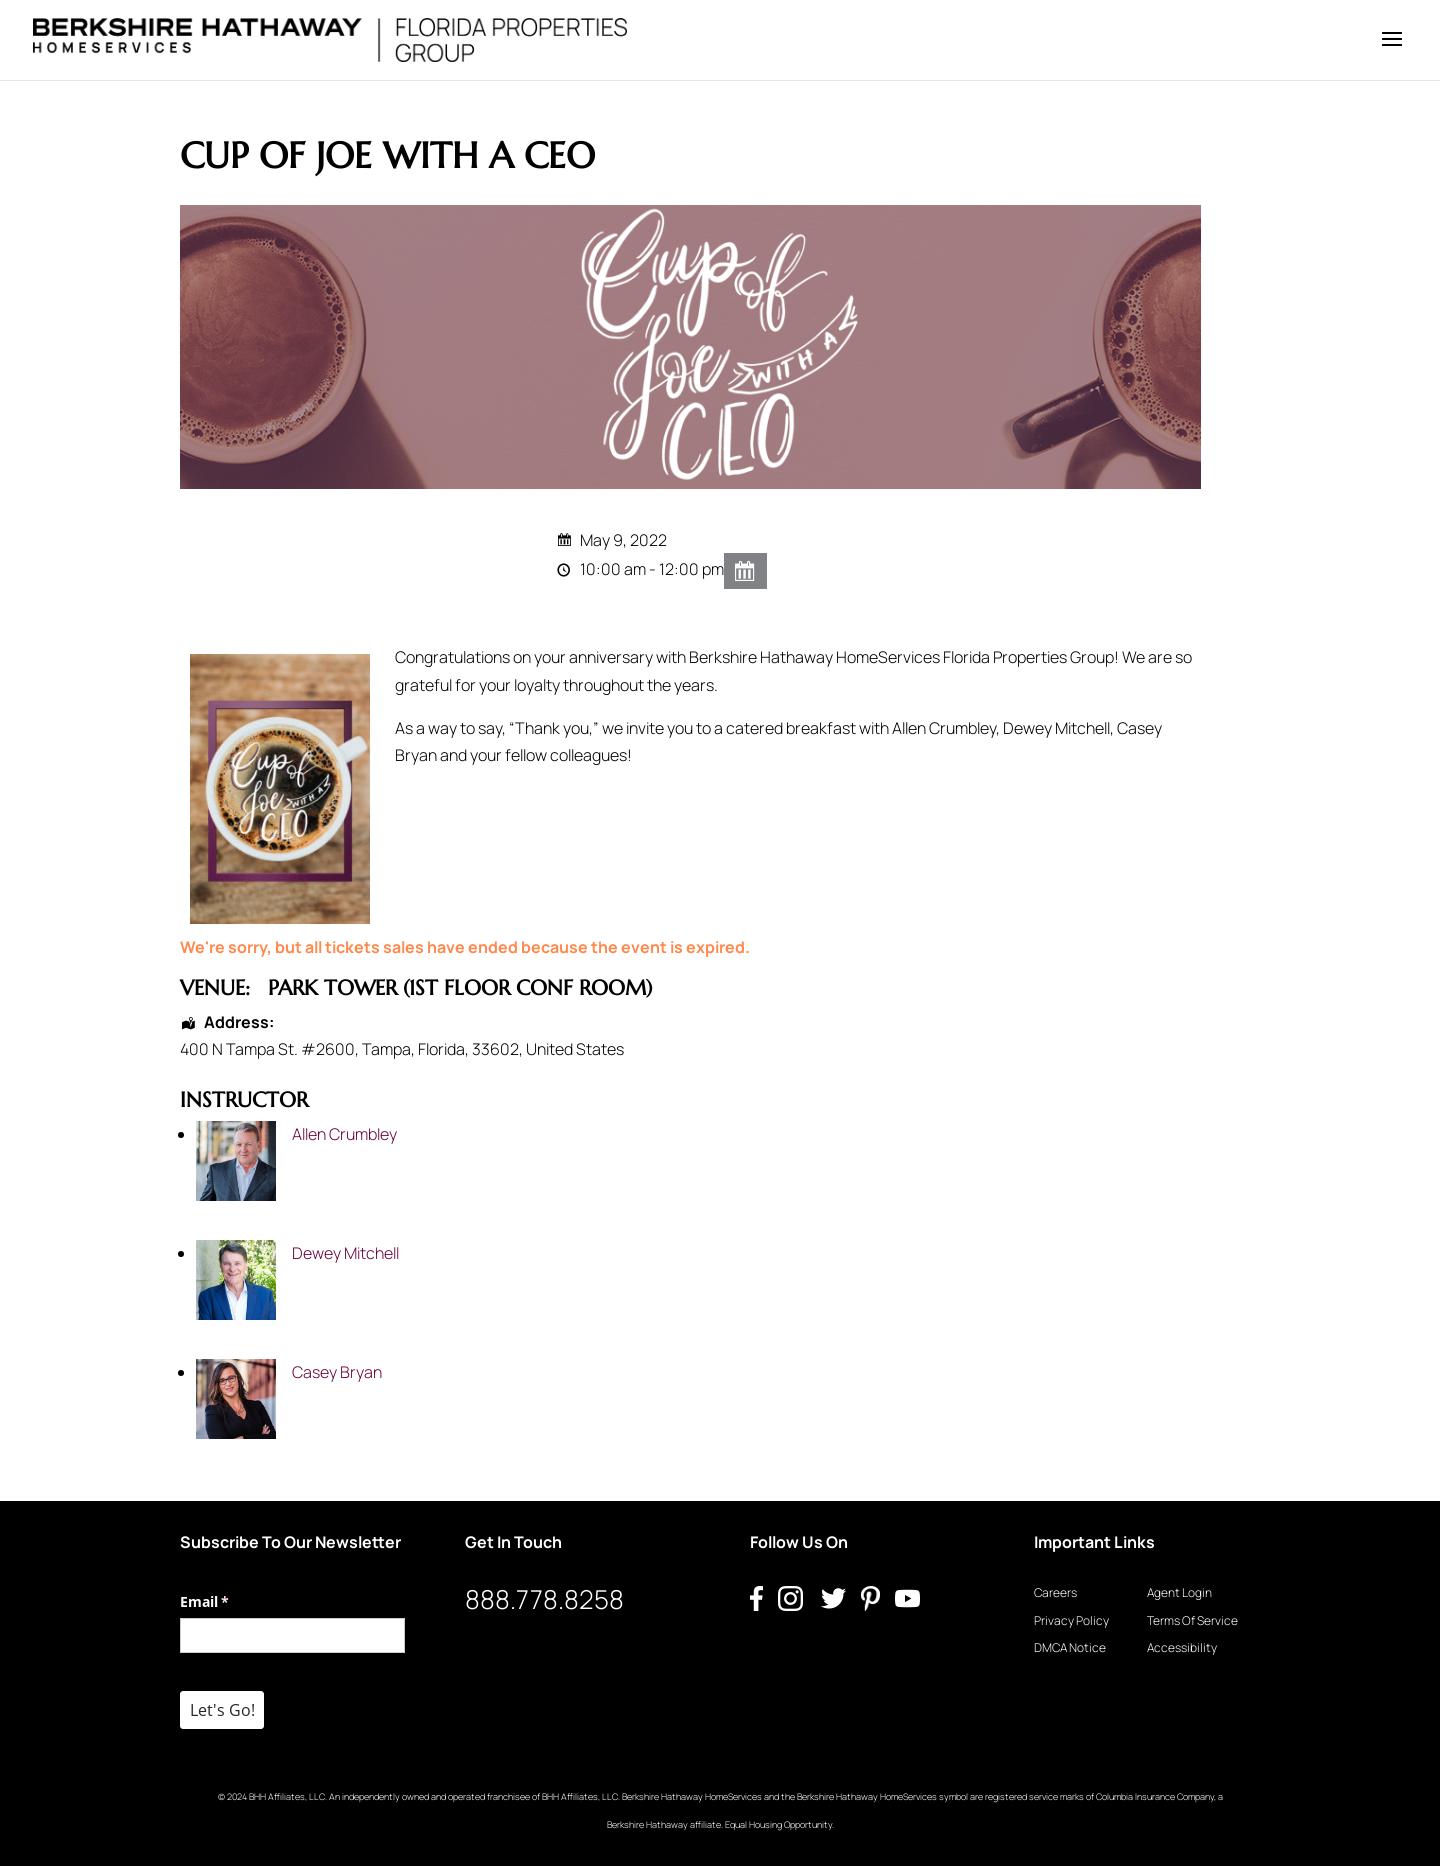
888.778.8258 (544, 1599)
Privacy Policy (1071, 1620)
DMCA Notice (1070, 1647)
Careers (1055, 1592)
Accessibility (1182, 1647)
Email (233, 1602)
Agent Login (1179, 1592)
